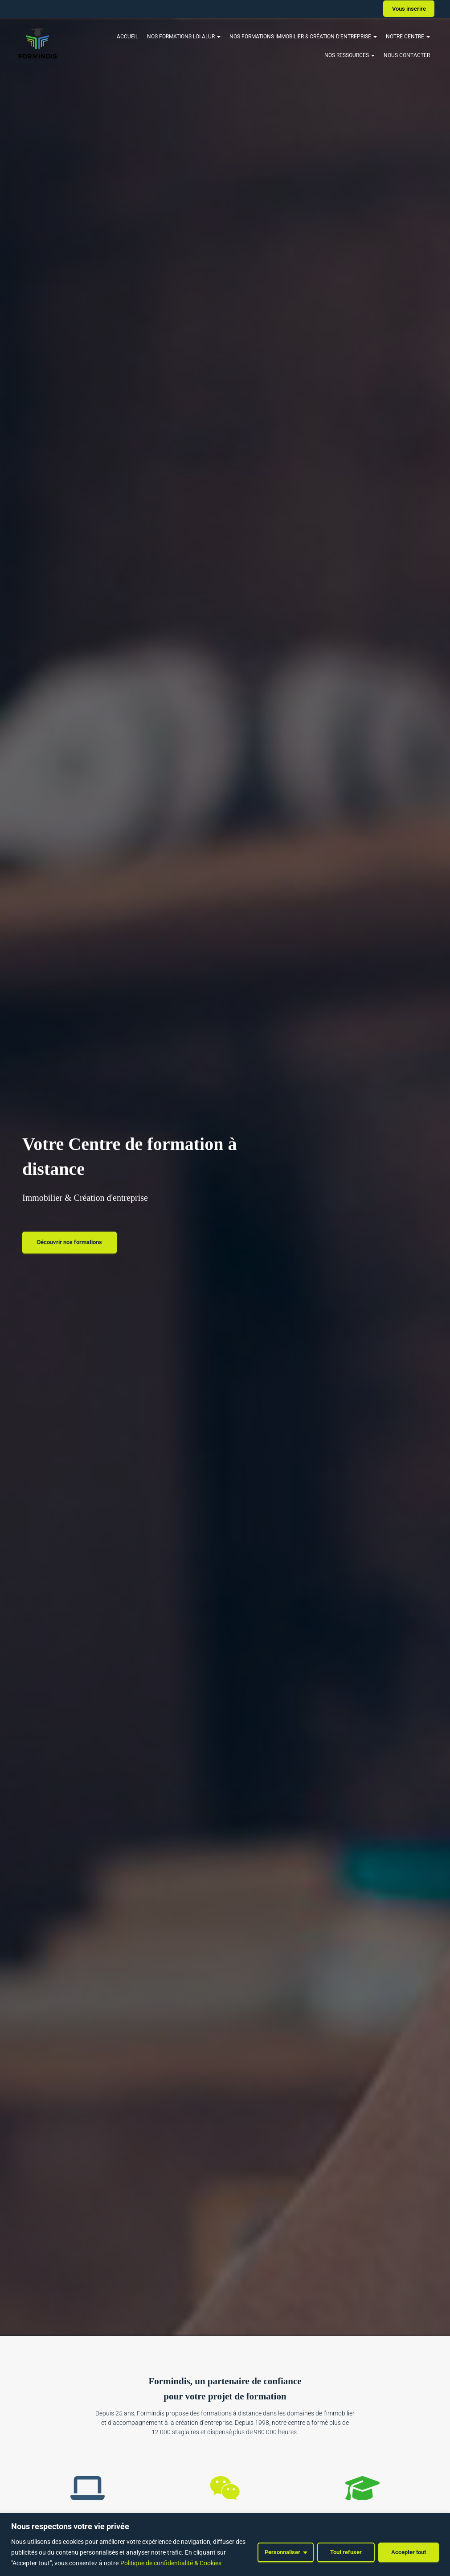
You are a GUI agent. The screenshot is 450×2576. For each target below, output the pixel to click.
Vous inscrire (409, 8)
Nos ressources (349, 55)
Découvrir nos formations (69, 1242)
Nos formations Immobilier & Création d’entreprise (303, 36)
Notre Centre (408, 36)
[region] (225, 2544)
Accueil (127, 36)
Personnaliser (282, 2552)
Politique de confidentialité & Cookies (170, 2563)
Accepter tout (408, 2552)
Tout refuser (346, 2552)
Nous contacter (407, 55)
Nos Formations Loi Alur (184, 36)
